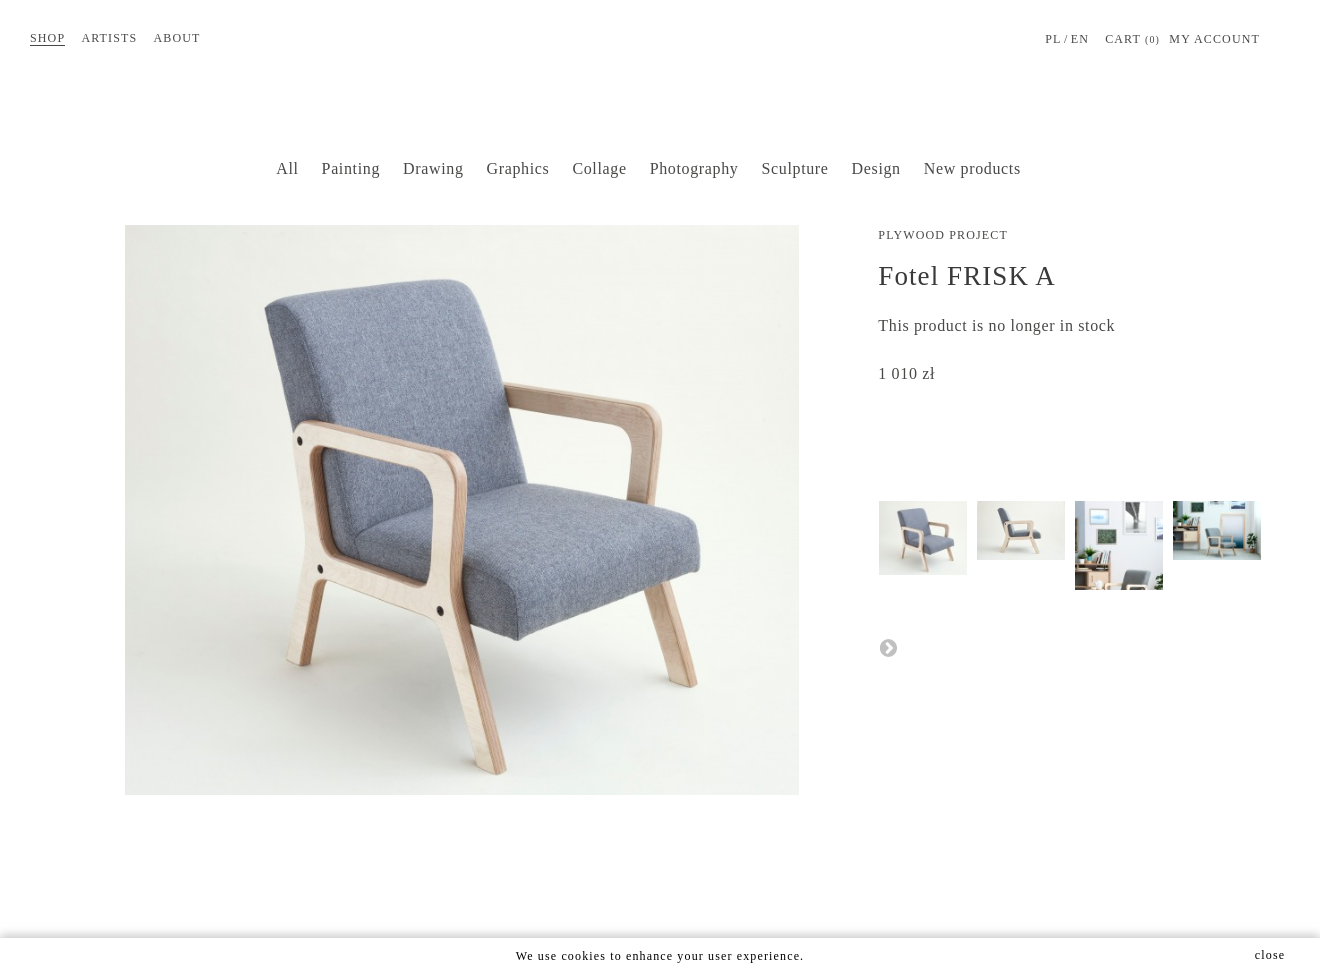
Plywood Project (943, 235)
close (1270, 955)
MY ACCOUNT (1214, 39)
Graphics (518, 168)
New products (972, 168)
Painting (351, 168)
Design (876, 168)
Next (888, 647)
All (287, 168)
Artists (109, 38)
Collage (599, 168)
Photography (694, 168)
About (176, 38)
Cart (1132, 40)
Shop (47, 38)
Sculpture (795, 168)
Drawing (433, 168)
